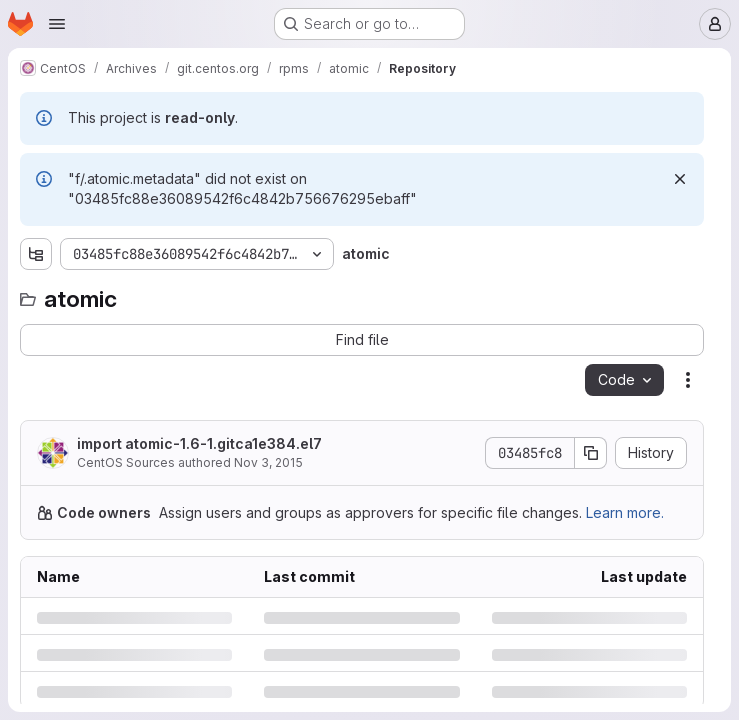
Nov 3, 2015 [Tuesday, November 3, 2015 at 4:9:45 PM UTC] (268, 462)
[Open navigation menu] (57, 24)
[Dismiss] (680, 179)
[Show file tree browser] (36, 254)
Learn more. (625, 512)
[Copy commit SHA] (591, 453)
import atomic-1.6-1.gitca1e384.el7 (199, 443)
